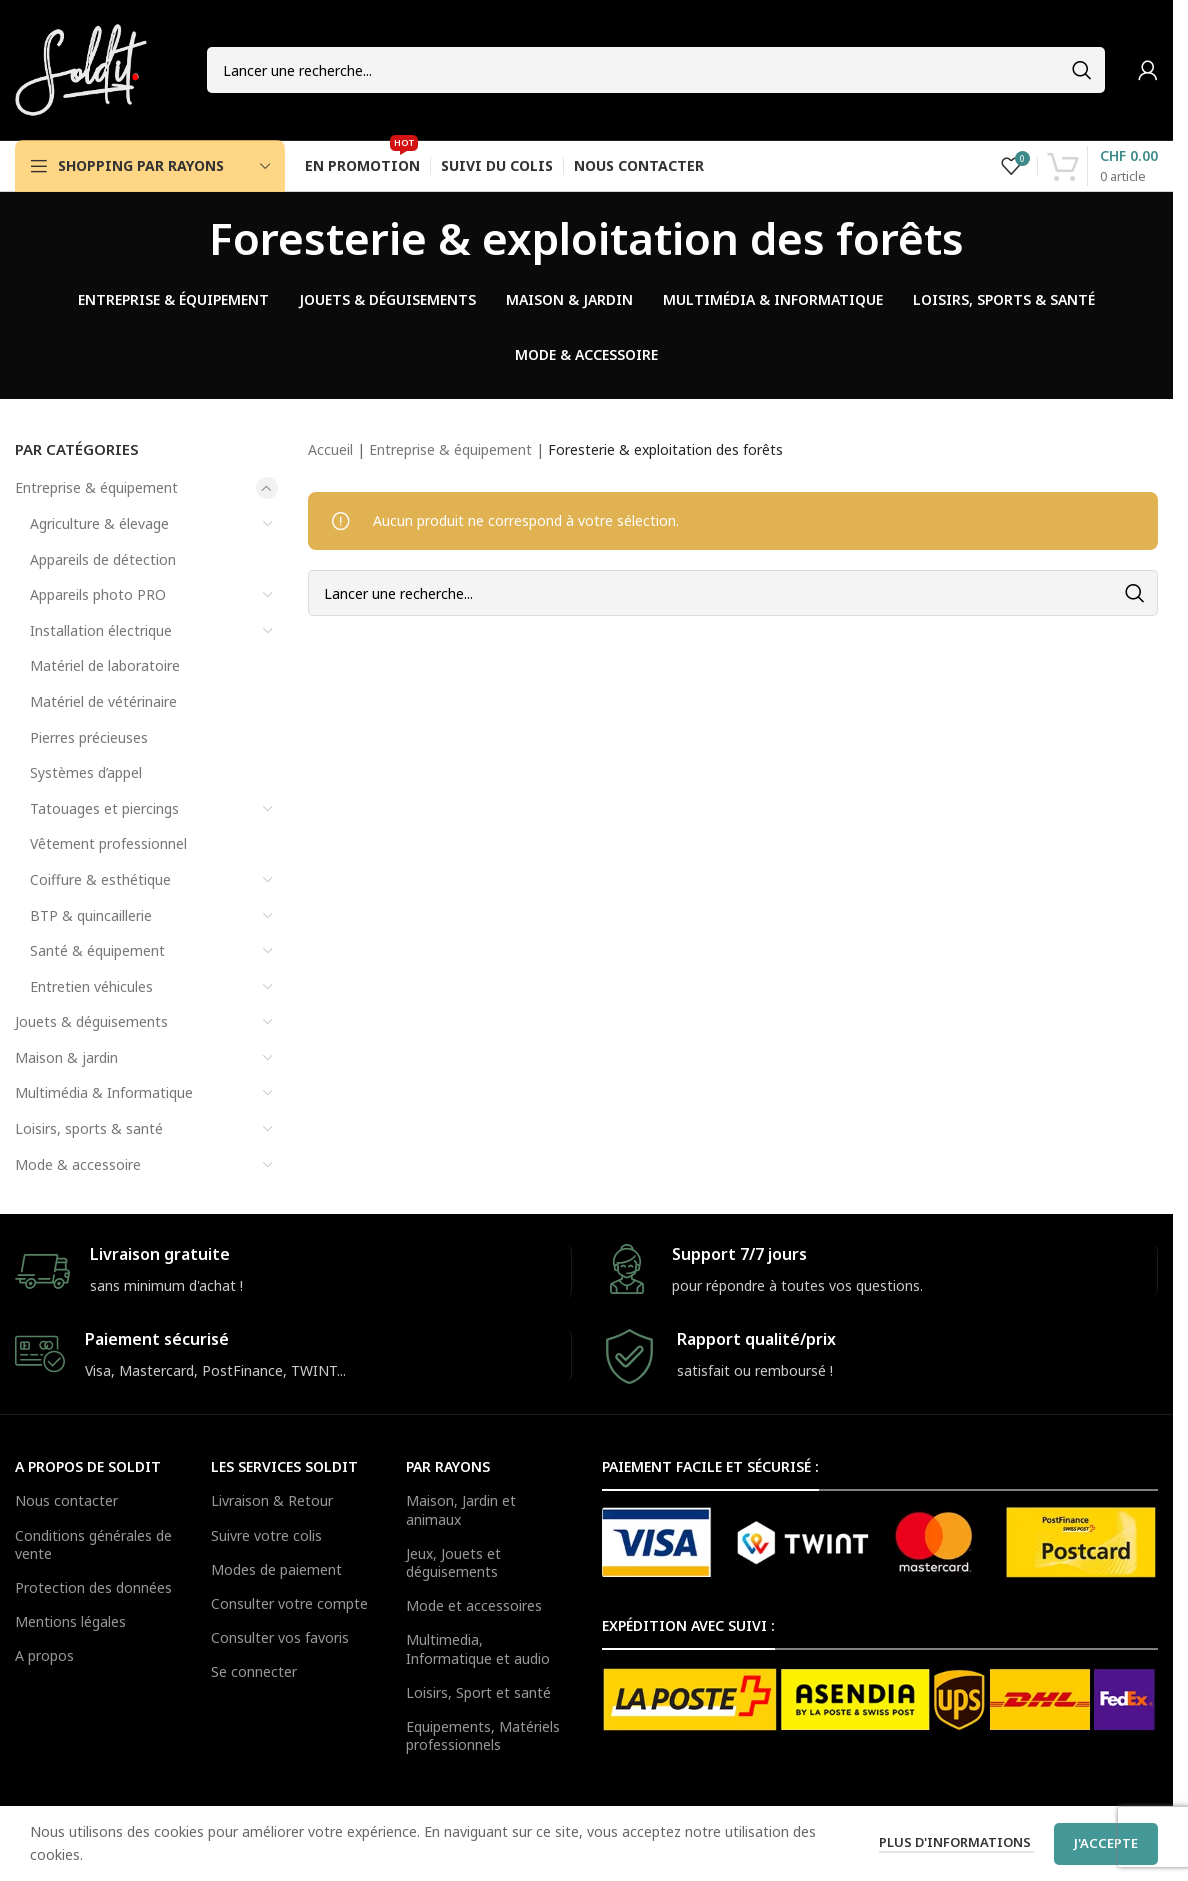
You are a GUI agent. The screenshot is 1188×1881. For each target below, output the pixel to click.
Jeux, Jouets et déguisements (453, 1562)
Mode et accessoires (474, 1605)
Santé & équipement (97, 950)
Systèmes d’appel (86, 772)
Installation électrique (101, 630)
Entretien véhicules (91, 986)
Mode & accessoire (78, 1164)
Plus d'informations (956, 1842)
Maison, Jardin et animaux (461, 1509)
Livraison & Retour (272, 1500)
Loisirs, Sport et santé (478, 1692)
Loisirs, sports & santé (89, 1128)
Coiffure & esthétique (100, 879)
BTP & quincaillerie (91, 915)
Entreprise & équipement (96, 487)
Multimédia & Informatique (104, 1092)
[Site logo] (81, 68)
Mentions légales (70, 1621)
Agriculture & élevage (99, 523)
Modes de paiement (276, 1569)
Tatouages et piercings (104, 808)
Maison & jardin (66, 1057)
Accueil (330, 449)
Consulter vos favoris (280, 1637)
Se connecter (254, 1671)
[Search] (656, 70)
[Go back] (184, 238)
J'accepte (1106, 1843)
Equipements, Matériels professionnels (483, 1735)
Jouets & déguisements (91, 1021)
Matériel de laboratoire (105, 665)
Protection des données (93, 1587)
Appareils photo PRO (98, 594)
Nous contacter (66, 1500)
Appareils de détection (103, 559)
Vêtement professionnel (108, 843)
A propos (44, 1655)
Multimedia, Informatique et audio (478, 1648)
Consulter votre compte (289, 1603)
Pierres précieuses (89, 737)
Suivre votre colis (266, 1535)
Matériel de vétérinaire (103, 701)
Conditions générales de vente (93, 1544)
